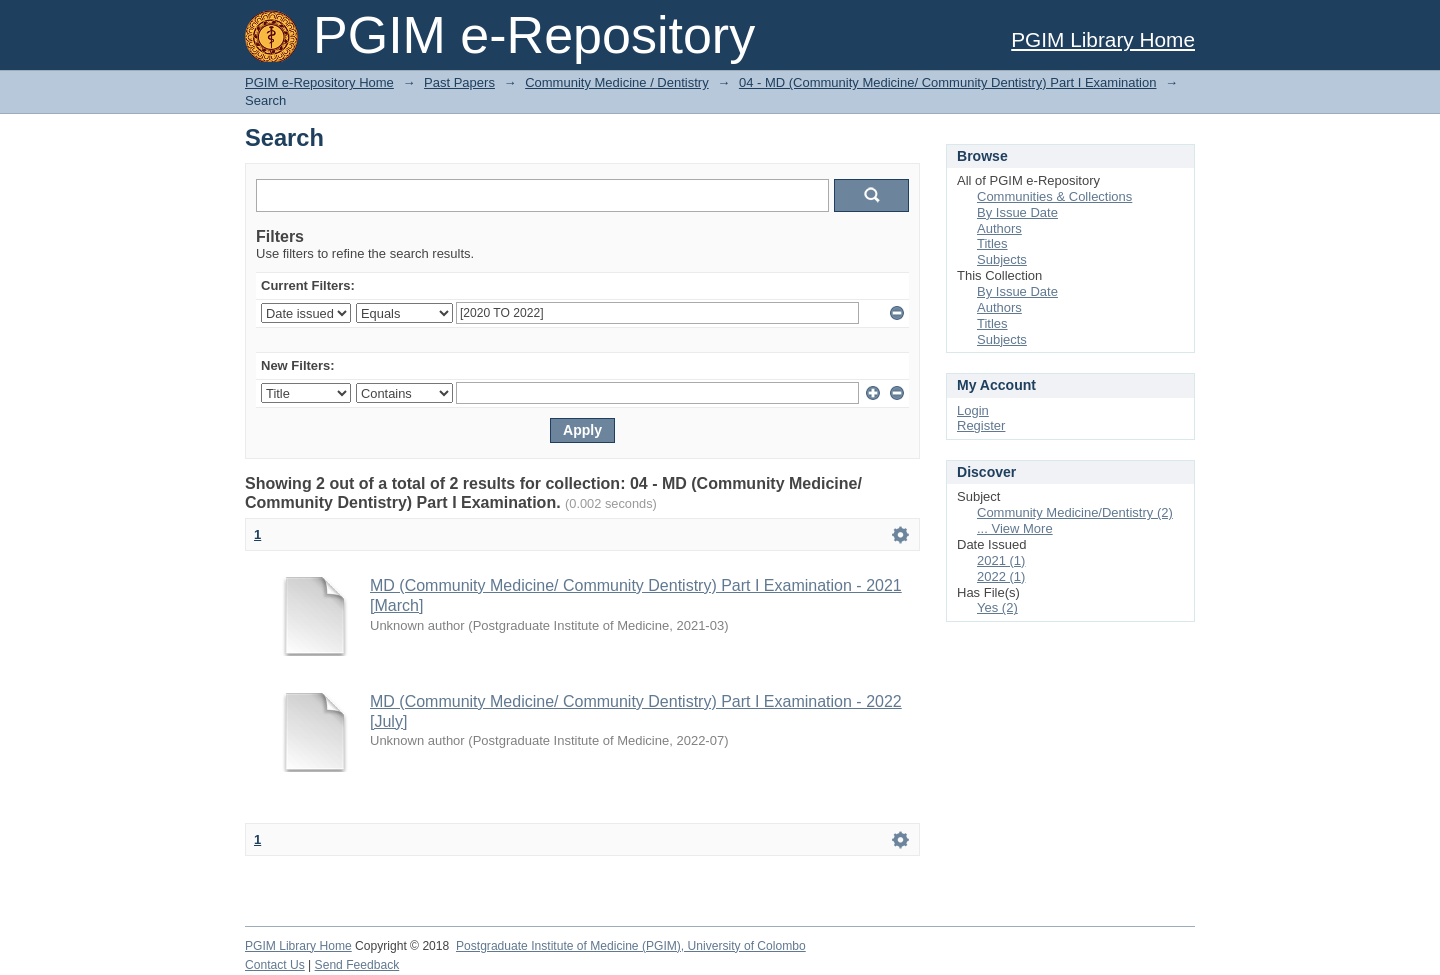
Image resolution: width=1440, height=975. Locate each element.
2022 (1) (1001, 576)
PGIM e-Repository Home (319, 82)
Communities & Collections (1054, 196)
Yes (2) (997, 607)
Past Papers (459, 82)
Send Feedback (357, 965)
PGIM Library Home (1103, 39)
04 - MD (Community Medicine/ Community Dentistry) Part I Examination (948, 82)
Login (973, 410)
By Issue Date (1017, 212)
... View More (1015, 528)
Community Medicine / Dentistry (617, 82)
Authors (999, 228)
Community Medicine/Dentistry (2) (1075, 512)
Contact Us (275, 965)
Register (981, 425)
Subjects (1002, 259)
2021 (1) (1001, 560)
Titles (992, 243)
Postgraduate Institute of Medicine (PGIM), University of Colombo (631, 946)
